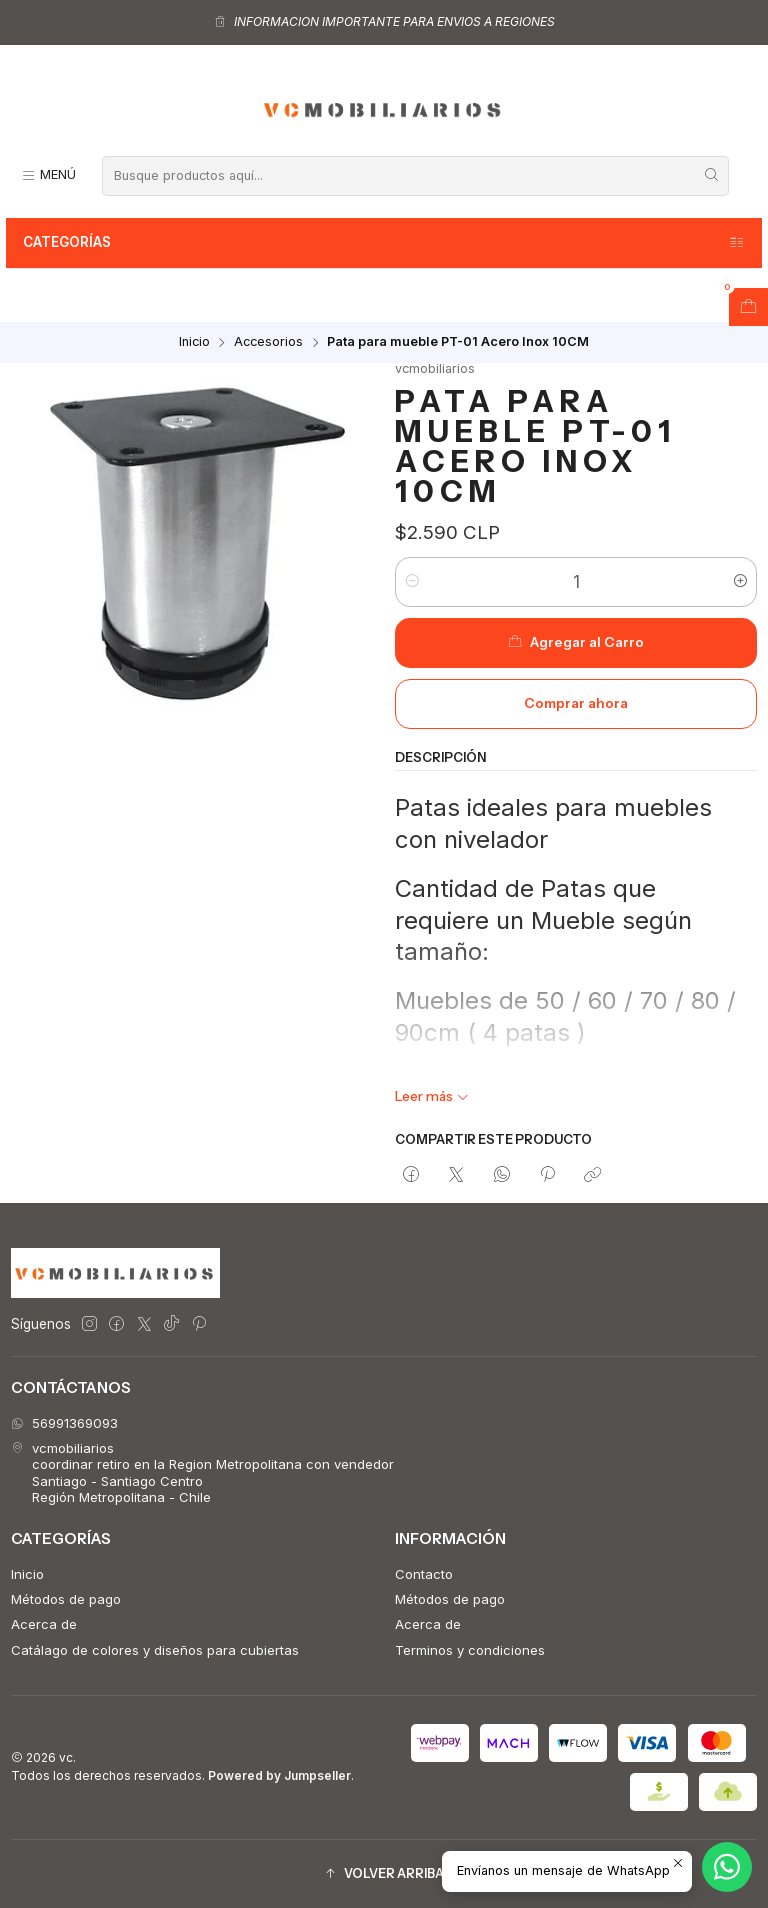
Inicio (194, 342)
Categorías (384, 243)
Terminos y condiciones (470, 1650)
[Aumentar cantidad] (740, 582)
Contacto (424, 1574)
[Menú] (48, 175)
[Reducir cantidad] (411, 582)
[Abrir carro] (748, 307)
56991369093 (64, 1423)
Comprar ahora (576, 703)
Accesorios (268, 342)
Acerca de (44, 1624)
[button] (384, 1874)
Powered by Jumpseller (279, 1775)
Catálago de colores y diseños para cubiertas (155, 1650)
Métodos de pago (66, 1599)
